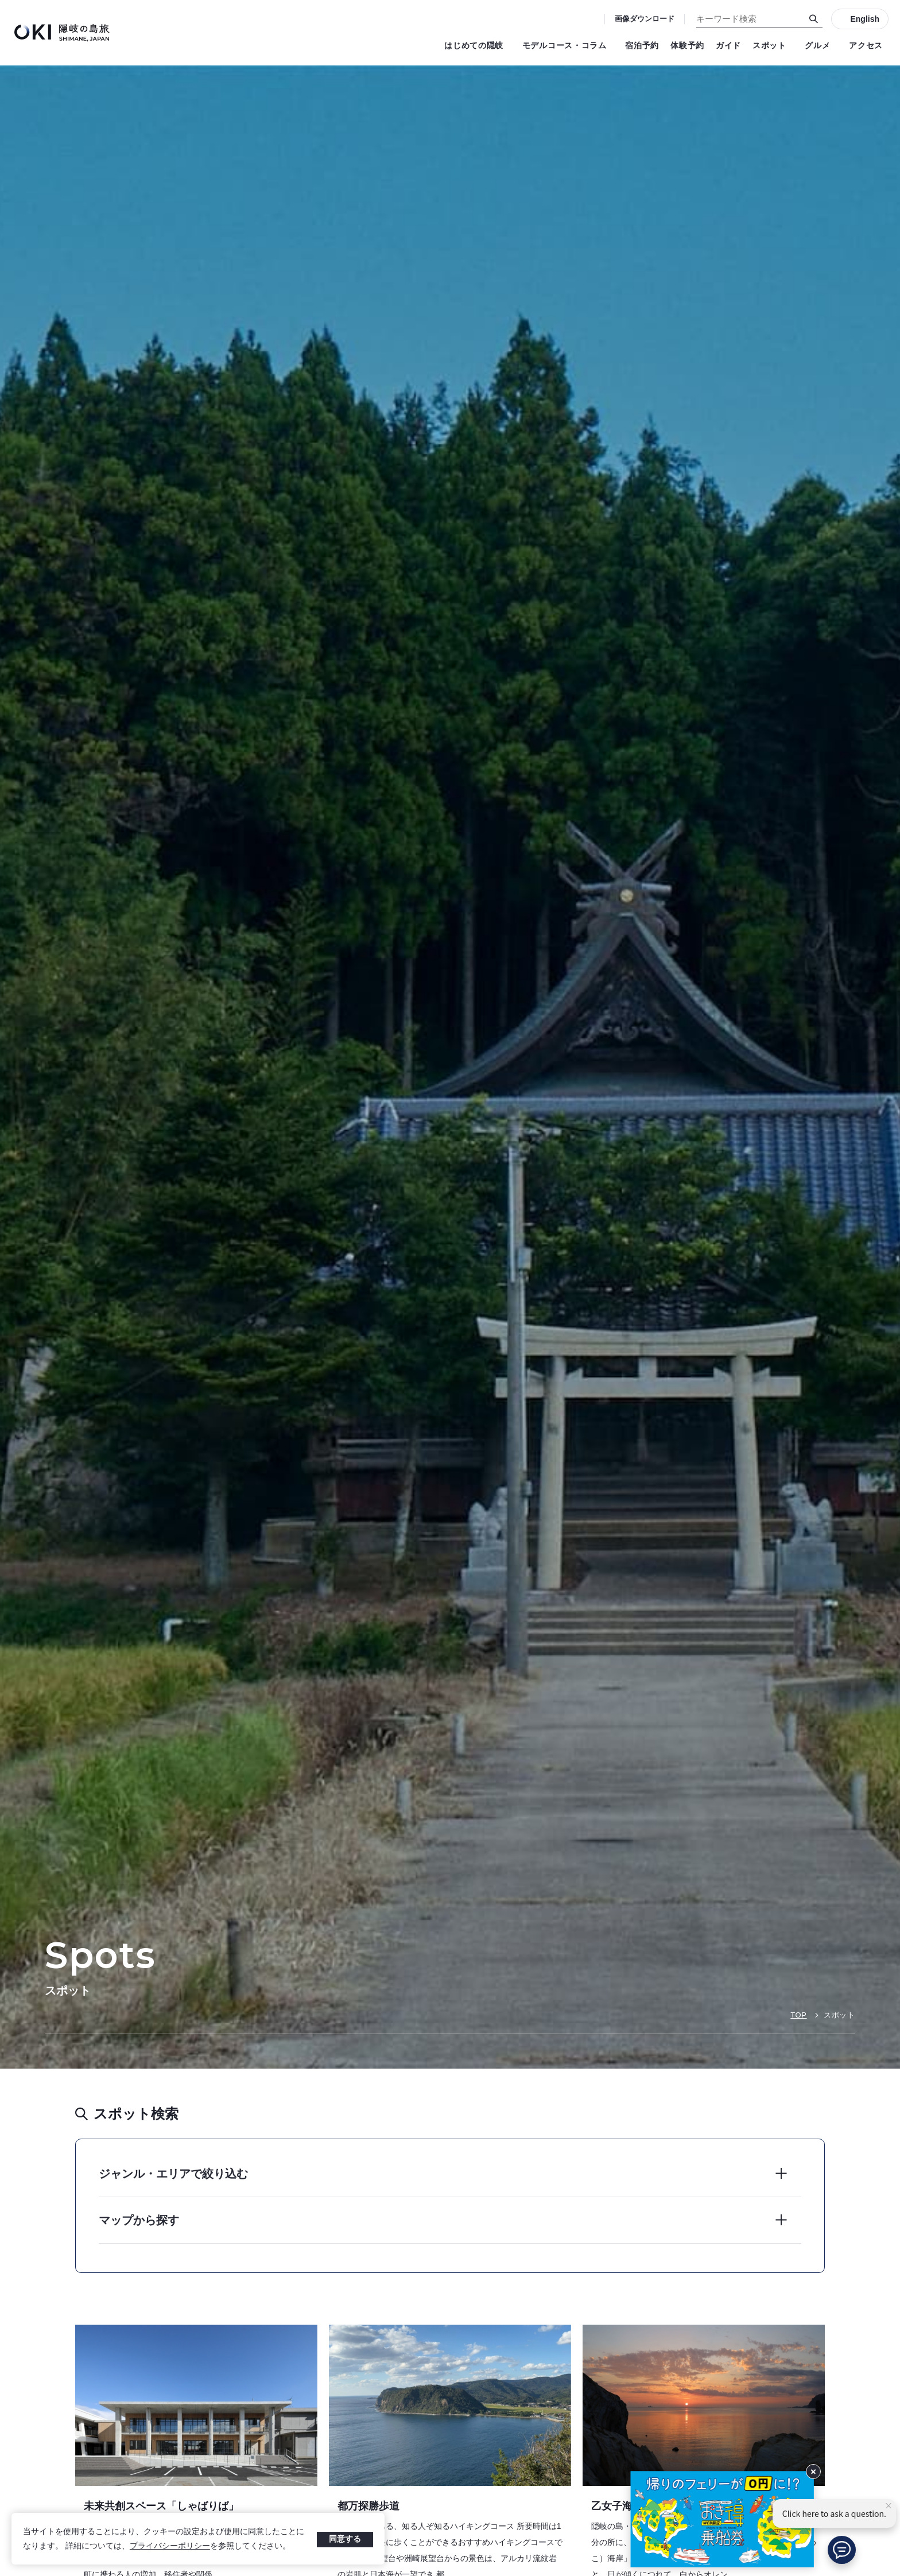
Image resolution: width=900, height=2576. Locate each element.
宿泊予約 (642, 45)
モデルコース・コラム (568, 45)
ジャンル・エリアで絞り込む (173, 2173)
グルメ (821, 45)
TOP (798, 2015)
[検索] (814, 19)
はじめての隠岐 (477, 45)
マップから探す (139, 2220)
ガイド (728, 45)
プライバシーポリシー (170, 2545)
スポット (772, 45)
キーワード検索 (0, 0)
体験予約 (687, 45)
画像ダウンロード (644, 18)
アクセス (866, 45)
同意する (345, 2538)
